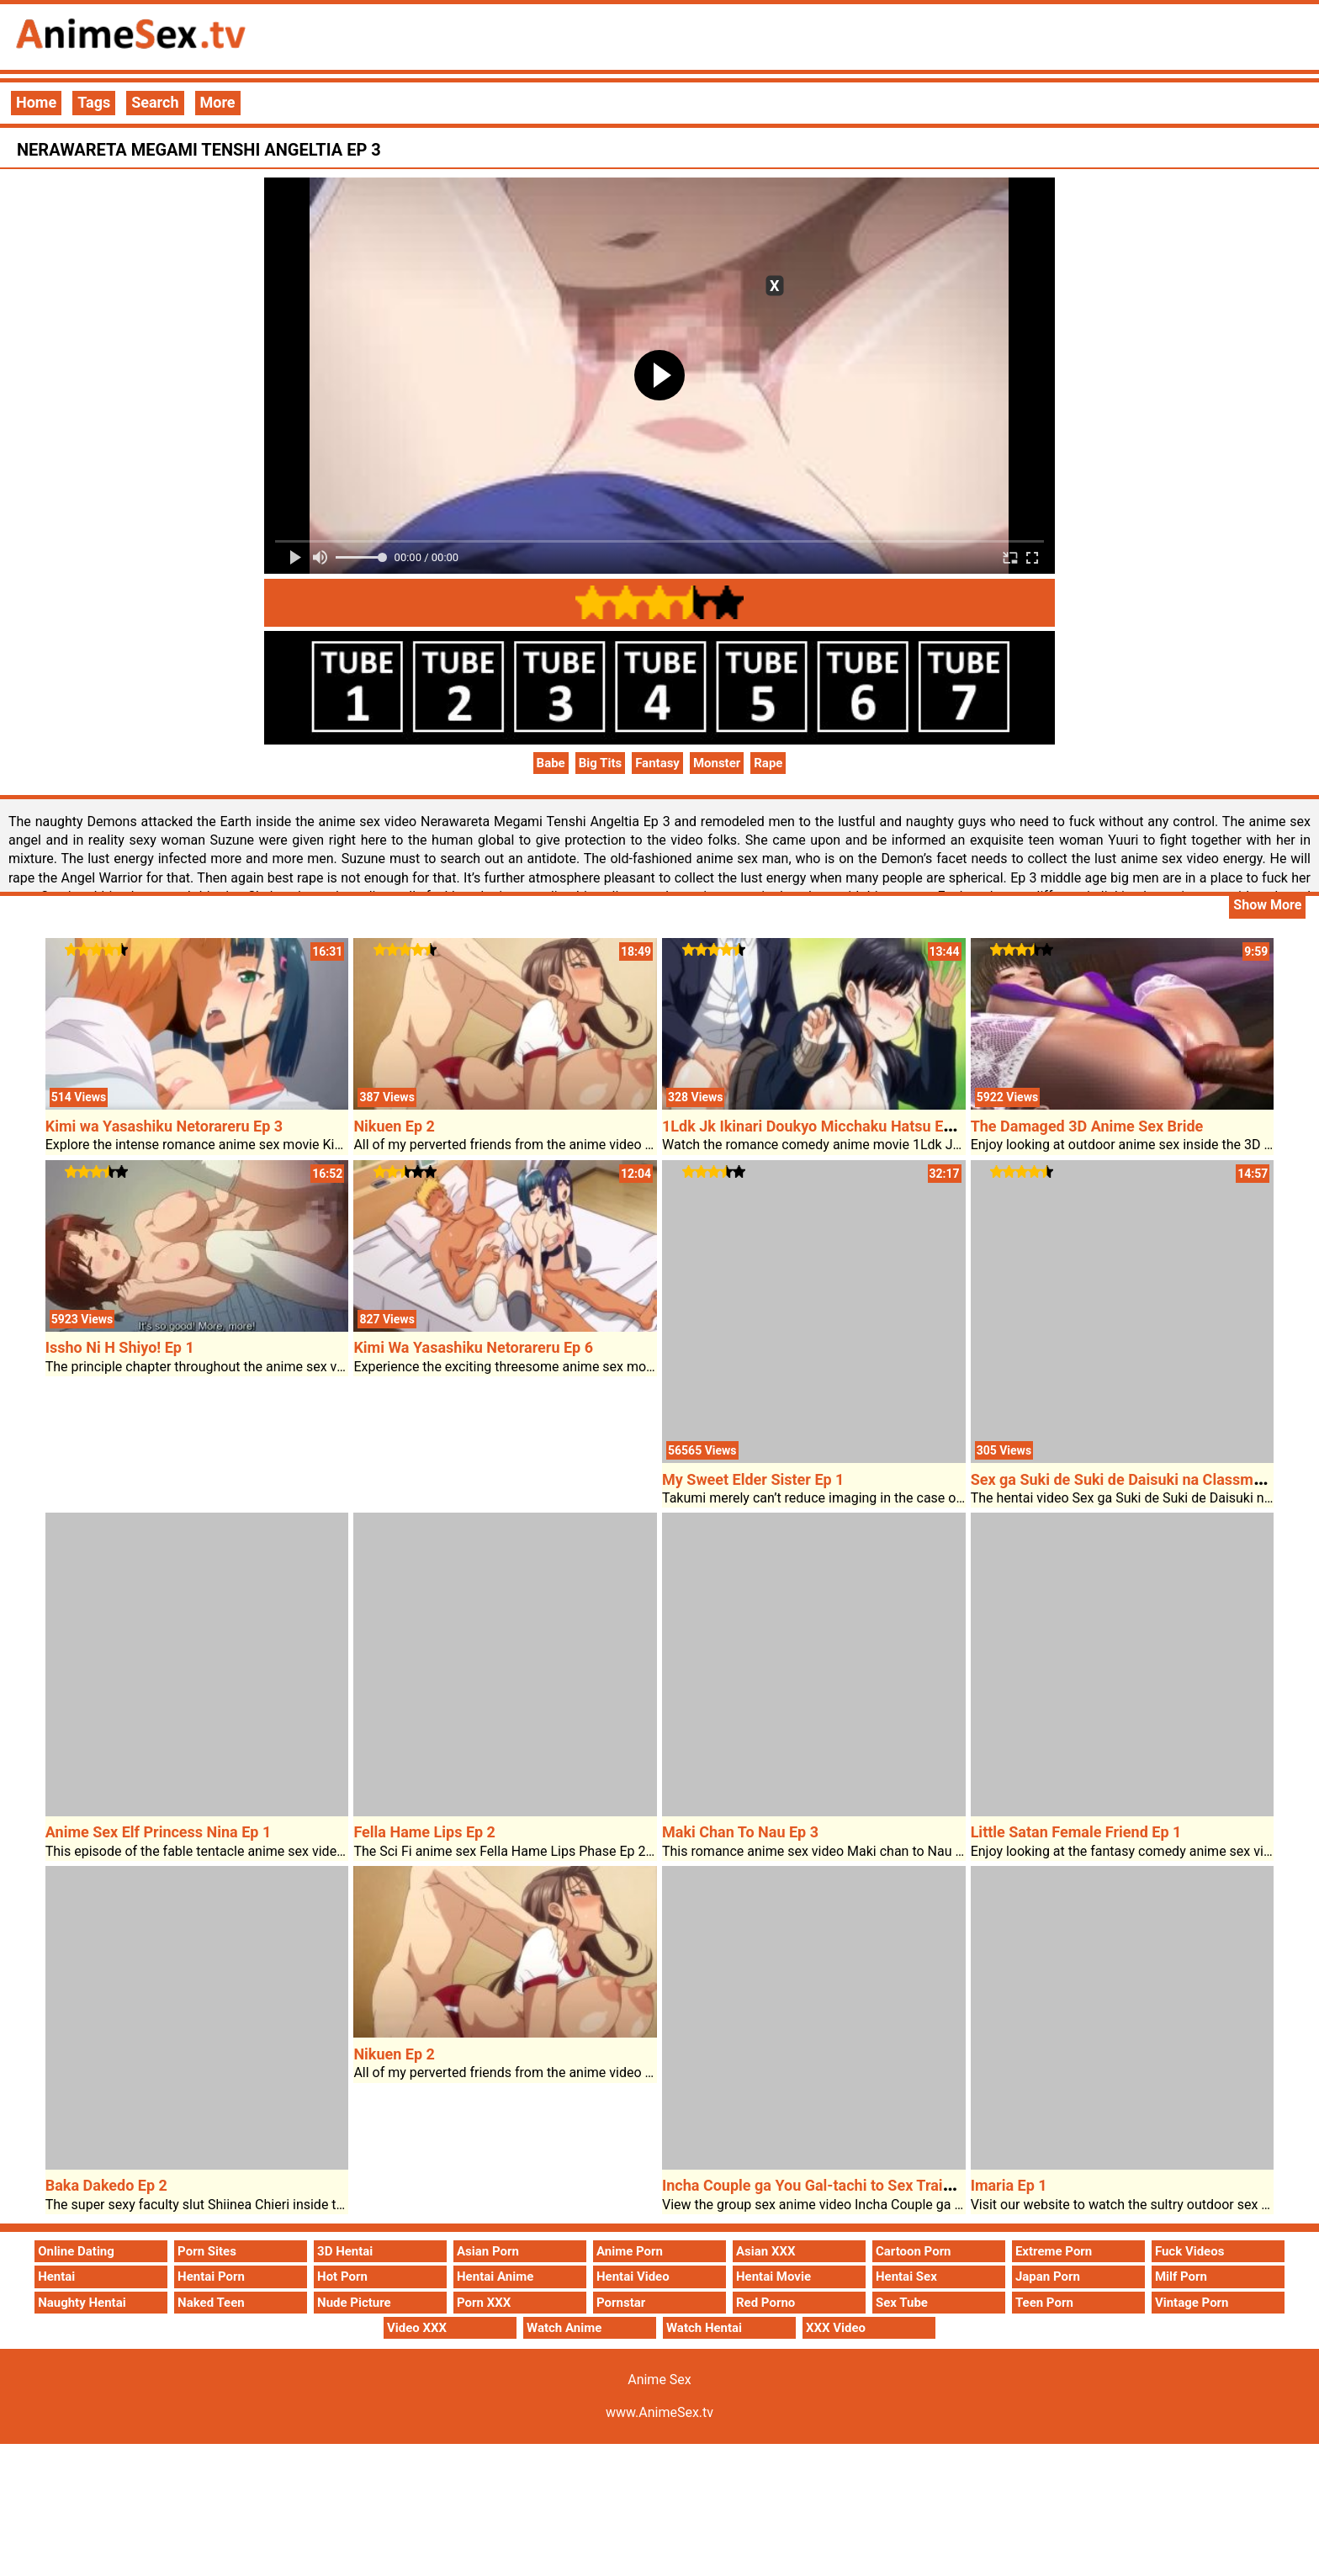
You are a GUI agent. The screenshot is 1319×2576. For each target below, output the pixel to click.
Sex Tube (902, 2302)
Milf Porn (1181, 2276)
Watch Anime (564, 2327)
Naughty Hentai (82, 2302)
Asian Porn (488, 2251)
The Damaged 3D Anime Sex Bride (1087, 1126)
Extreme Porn (1053, 2251)
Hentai (56, 2276)
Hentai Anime (495, 2276)
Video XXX (417, 2327)
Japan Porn (1047, 2276)
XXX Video (836, 2327)
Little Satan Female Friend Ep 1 (1076, 1832)
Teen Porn (1044, 2302)
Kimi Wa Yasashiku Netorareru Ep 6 (473, 1347)
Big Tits (600, 763)
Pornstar (620, 2302)
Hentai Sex (906, 2276)
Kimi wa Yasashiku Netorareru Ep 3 (164, 1126)
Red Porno (765, 2302)
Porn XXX (484, 2302)
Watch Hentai (704, 2327)
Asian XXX (765, 2251)
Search (154, 102)
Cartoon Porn (913, 2251)
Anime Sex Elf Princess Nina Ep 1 (158, 1832)
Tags (93, 102)
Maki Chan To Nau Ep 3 (740, 1832)
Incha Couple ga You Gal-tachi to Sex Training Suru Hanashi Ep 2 (881, 2185)
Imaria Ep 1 (1009, 2185)
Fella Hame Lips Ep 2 (424, 1832)
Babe (551, 763)
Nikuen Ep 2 (394, 1126)
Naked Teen (211, 2302)
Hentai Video (633, 2276)
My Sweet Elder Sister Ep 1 (753, 1479)
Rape (768, 763)
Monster (716, 763)
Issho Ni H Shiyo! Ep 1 (119, 1347)
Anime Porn (629, 2251)
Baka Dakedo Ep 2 (106, 2185)
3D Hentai (345, 2251)
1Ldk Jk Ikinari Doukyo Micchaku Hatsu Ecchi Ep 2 (833, 1126)
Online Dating (76, 2251)
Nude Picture (354, 2302)
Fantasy (657, 763)
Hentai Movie (773, 2276)
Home (36, 102)
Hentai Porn (211, 2276)
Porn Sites (206, 2251)
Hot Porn (342, 2276)
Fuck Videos (1190, 2251)
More (218, 102)
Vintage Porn (1192, 2302)
